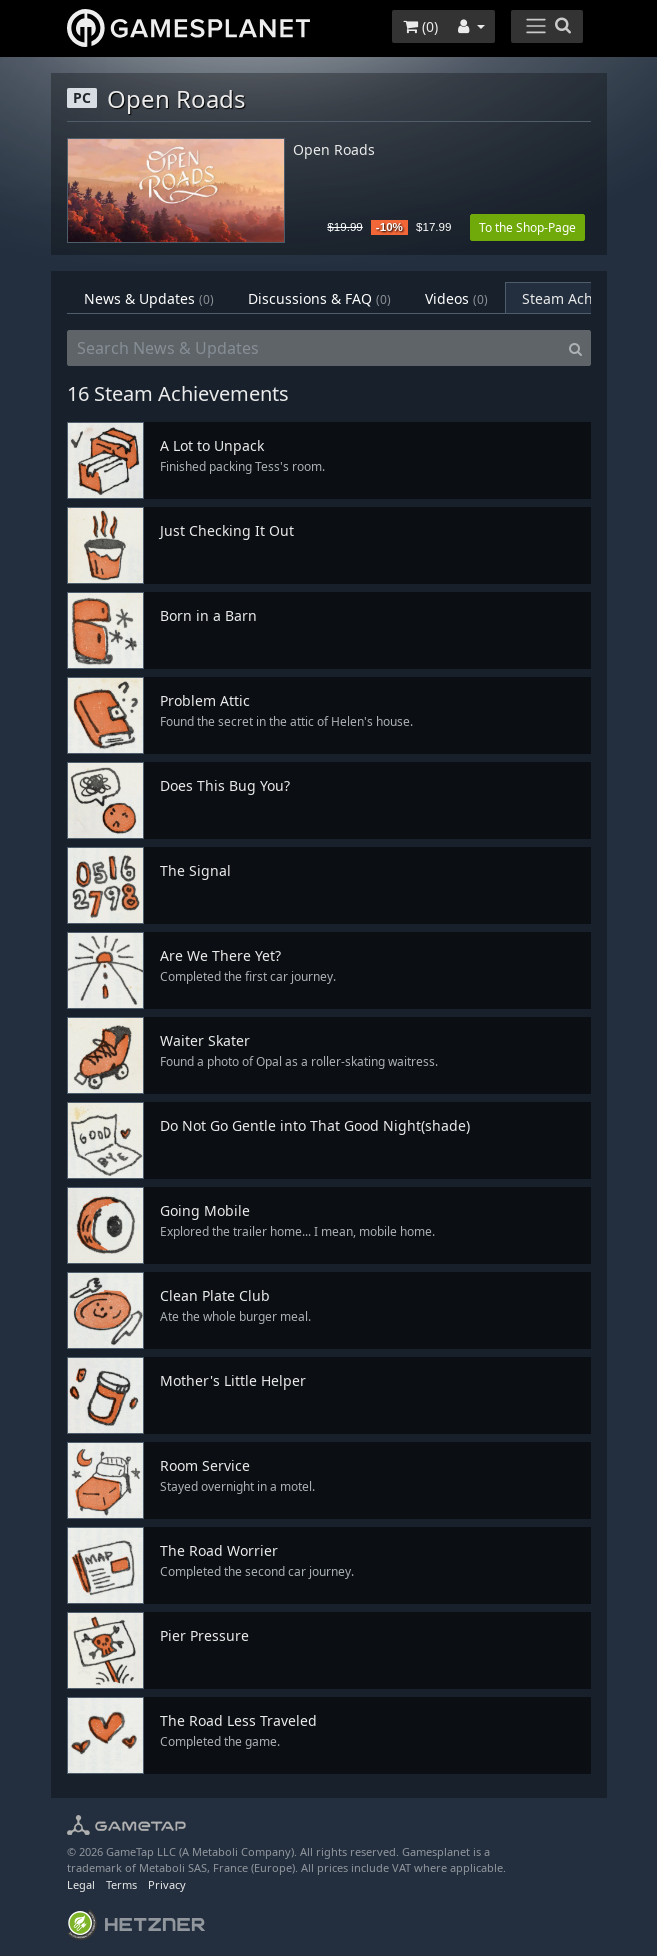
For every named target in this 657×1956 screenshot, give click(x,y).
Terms (121, 1884)
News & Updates (149, 298)
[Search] (575, 348)
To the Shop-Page (527, 227)
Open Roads (334, 150)
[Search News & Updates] (314, 348)
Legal (81, 1884)
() (420, 26)
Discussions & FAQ (319, 298)
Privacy (167, 1884)
